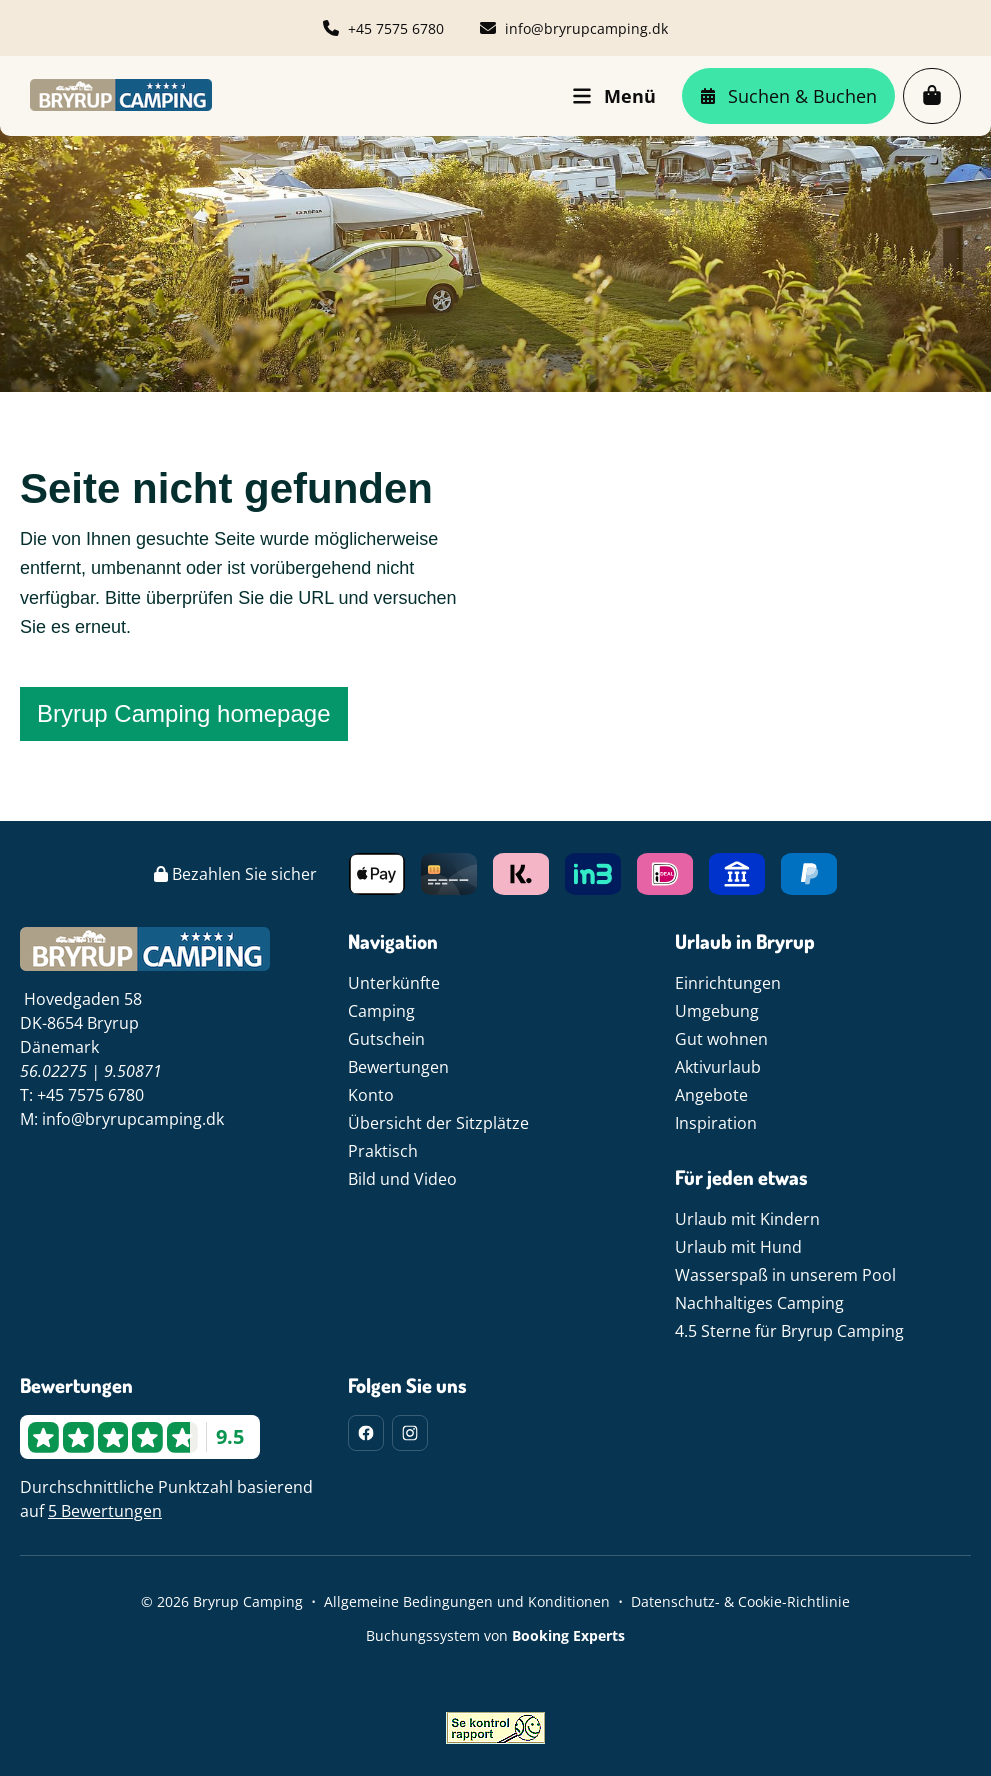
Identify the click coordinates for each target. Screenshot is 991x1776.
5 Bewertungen (105, 1511)
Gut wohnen (721, 1039)
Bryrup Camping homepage (184, 713)
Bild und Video (402, 1179)
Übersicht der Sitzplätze (438, 1123)
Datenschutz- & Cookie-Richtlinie (740, 1601)
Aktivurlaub (718, 1067)
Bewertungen (398, 1067)
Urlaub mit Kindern (747, 1219)
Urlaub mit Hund (738, 1247)
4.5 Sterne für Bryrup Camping (789, 1331)
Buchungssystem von (495, 1635)
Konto (371, 1095)
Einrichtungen (728, 983)
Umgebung (717, 1011)
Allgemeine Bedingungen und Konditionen (467, 1601)
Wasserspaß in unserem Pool (785, 1275)
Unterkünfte (394, 983)
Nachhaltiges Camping (759, 1303)
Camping (381, 1011)
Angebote (711, 1095)
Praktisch (383, 1151)
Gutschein (386, 1039)
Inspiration (716, 1123)
